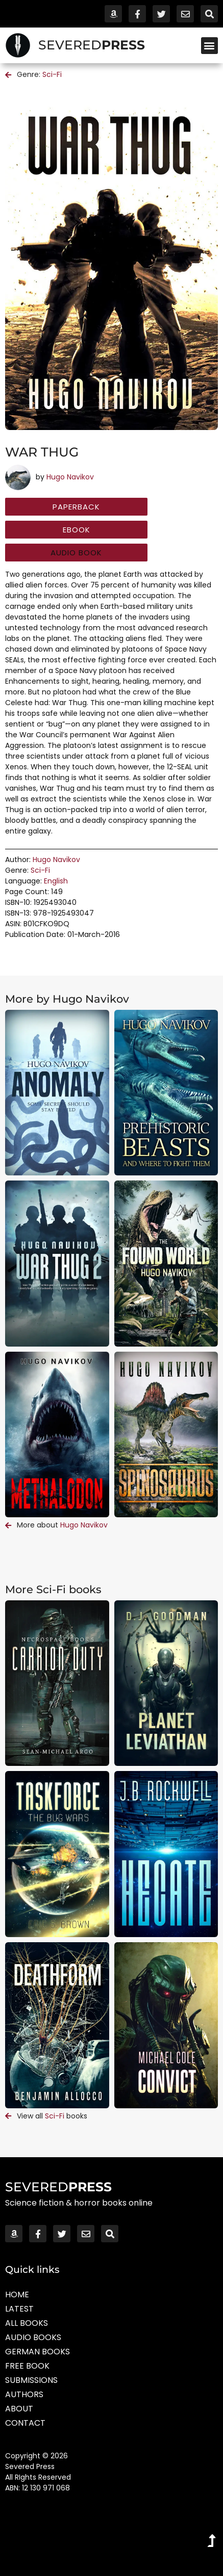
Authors (24, 2394)
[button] (209, 45)
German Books (37, 2351)
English (56, 881)
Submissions (31, 2380)
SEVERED (91, 44)
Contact (25, 2423)
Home (17, 2294)
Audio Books (33, 2337)
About (19, 2408)
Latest (19, 2309)
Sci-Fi (52, 74)
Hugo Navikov (70, 477)
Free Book (27, 2366)
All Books (26, 2323)
